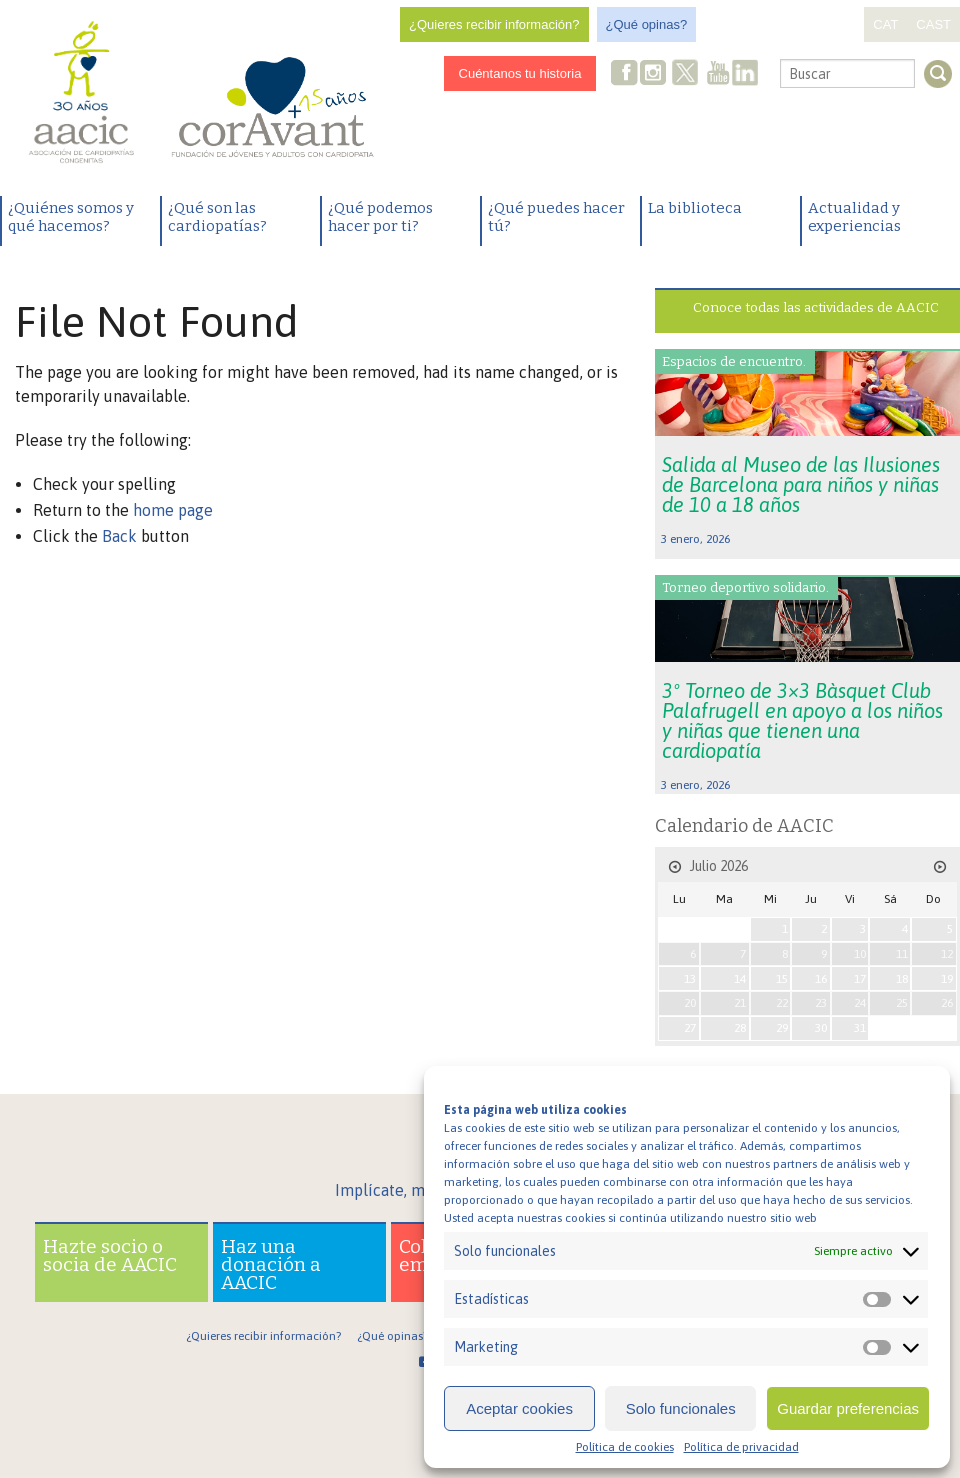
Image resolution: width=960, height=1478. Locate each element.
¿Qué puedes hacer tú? (556, 217)
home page (173, 510)
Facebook (625, 74)
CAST (933, 24)
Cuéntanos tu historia (520, 73)
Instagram (655, 74)
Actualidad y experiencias (854, 217)
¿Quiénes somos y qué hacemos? (71, 217)
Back (119, 536)
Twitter (686, 75)
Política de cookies (625, 1447)
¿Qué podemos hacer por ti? (380, 217)
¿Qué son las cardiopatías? (217, 217)
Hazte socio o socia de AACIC (110, 1255)
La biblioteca (695, 208)
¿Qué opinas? (647, 24)
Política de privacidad (741, 1447)
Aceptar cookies (519, 1408)
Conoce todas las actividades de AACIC (816, 307)
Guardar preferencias (848, 1408)
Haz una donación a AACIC (271, 1264)
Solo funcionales (681, 1408)
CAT (885, 24)
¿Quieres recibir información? (494, 24)
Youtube (718, 74)
